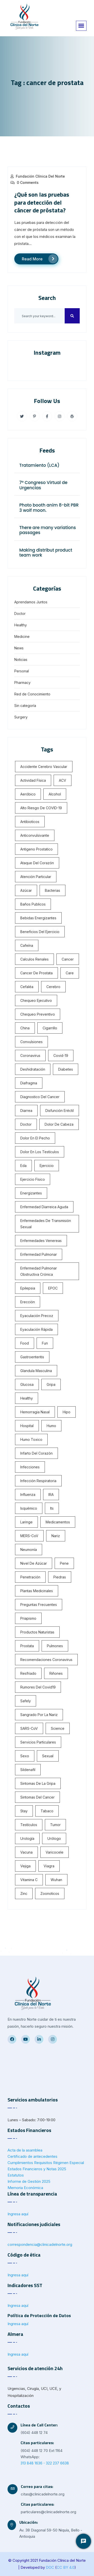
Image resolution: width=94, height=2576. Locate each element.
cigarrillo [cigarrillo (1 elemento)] (50, 1028)
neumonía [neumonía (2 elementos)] (28, 1549)
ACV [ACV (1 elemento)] (62, 780)
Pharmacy (22, 682)
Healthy (20, 625)
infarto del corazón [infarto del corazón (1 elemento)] (36, 1453)
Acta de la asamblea (25, 2150)
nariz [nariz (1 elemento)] (55, 1536)
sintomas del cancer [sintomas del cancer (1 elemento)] (37, 1797)
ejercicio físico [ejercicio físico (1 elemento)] (32, 1179)
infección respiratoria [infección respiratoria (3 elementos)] (38, 1481)
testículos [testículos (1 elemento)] (28, 1825)
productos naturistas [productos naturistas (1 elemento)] (37, 1632)
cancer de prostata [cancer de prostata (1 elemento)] (36, 973)
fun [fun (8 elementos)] (45, 1343)
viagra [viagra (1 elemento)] (49, 1866)
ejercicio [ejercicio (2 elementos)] (47, 1165)
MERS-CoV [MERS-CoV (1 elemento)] (29, 1536)
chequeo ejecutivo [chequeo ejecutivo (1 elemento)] (36, 1000)
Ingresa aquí (18, 2214)
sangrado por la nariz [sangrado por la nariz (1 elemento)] (39, 1714)
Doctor (20, 613)
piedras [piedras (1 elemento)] (59, 1577)
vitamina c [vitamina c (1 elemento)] (29, 1880)
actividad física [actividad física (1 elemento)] (33, 780)
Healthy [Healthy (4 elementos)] (26, 1398)
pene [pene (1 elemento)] (64, 1563)
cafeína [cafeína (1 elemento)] (26, 945)
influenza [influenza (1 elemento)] (27, 1494)
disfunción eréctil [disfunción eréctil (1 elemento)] (59, 1110)
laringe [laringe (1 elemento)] (26, 1522)
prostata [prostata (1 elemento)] (27, 1646)
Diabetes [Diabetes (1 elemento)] (65, 1069)
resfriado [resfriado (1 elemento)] (28, 1673)
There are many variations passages (47, 530)
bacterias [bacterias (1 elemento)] (52, 890)
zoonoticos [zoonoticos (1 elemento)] (49, 1893)
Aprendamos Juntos (30, 602)
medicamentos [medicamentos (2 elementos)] (58, 1522)
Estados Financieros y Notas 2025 (37, 2169)
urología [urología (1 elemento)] (27, 1838)
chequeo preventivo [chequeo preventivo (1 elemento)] (37, 1014)
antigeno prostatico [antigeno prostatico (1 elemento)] (36, 849)
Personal (21, 671)
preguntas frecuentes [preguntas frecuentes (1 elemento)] (38, 1604)
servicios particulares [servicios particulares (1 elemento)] (38, 1742)
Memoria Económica (25, 2187)
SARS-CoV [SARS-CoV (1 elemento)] (29, 1728)
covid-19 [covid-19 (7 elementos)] (60, 1055)
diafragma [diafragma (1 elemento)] (28, 1083)
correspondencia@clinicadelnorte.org (40, 2244)
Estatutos (16, 2175)
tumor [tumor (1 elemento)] (55, 1825)
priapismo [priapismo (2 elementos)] (28, 1618)
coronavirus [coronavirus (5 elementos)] (30, 1055)
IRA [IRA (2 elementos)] (51, 1494)
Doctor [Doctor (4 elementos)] (26, 1124)
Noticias (20, 659)
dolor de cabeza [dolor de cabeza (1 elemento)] (59, 1124)
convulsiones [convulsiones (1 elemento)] (31, 1042)
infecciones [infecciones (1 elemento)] (30, 1467)
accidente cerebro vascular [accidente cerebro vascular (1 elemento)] (43, 766)
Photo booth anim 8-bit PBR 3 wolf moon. (49, 507)
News (19, 648)
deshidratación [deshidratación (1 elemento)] (32, 1069)
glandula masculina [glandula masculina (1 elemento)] (36, 1371)
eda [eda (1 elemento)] (23, 1165)
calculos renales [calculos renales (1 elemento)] (34, 959)
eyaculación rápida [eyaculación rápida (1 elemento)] (36, 1329)
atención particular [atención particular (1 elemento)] (35, 877)
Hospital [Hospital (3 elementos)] (27, 1426)
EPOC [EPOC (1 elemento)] (53, 1288)
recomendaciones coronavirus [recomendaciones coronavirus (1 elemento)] (46, 1659)
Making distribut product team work (45, 552)
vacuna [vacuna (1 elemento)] (26, 1852)
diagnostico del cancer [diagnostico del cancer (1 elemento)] (39, 1097)
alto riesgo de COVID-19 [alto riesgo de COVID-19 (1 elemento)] (41, 808)
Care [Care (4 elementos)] (70, 973)
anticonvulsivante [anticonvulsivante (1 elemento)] (34, 835)
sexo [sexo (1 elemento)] (24, 1756)
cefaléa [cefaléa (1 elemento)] (26, 987)
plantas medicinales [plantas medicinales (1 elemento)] (36, 1591)
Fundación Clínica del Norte (40, 176)
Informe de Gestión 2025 (29, 2181)
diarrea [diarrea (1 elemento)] (26, 1110)
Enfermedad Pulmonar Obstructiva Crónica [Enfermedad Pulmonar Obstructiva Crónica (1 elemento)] (38, 1271)
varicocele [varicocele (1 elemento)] (54, 1852)
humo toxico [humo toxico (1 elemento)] (31, 1439)
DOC (50, 2567)
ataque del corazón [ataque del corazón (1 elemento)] (37, 863)
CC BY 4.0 (65, 2567)
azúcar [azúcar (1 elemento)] (26, 890)
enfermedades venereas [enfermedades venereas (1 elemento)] (41, 1240)
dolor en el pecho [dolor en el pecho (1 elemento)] (35, 1138)
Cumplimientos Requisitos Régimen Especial (46, 2162)
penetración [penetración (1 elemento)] (30, 1577)
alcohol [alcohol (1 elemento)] (55, 794)
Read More (40, 258)
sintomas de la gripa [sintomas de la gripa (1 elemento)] (37, 1783)
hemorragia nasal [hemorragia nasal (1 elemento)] (35, 1412)
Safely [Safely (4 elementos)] (25, 1701)
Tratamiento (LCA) (39, 465)
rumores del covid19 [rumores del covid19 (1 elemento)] (38, 1687)
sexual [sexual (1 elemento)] (47, 1756)
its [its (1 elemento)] (52, 1508)
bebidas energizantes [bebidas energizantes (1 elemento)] (38, 918)
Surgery (21, 717)
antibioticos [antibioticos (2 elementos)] (29, 821)
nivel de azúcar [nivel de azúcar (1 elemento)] (33, 1563)
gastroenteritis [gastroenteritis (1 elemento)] (32, 1357)
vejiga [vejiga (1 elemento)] (25, 1866)
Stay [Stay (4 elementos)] (24, 1811)
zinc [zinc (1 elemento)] (23, 1893)
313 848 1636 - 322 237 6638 (45, 2463)
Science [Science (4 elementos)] (57, 1728)
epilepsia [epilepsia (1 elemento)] (27, 1288)
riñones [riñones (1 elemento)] (56, 1673)
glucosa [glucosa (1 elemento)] (27, 1384)
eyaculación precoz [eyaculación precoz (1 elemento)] (36, 1316)
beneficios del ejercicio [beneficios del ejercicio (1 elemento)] (39, 932)
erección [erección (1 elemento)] (27, 1302)
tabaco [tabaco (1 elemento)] (47, 1811)
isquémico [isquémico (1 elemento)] (28, 1508)
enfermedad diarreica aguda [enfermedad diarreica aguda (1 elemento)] (44, 1207)
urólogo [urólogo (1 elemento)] (54, 1838)
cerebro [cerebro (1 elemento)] (53, 987)
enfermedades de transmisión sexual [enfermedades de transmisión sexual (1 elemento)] (45, 1223)
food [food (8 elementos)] (24, 1343)
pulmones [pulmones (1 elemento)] (55, 1646)
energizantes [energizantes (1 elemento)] (31, 1193)
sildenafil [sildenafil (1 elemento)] (27, 1770)
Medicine (22, 636)
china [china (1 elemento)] (25, 1028)
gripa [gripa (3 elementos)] (51, 1384)
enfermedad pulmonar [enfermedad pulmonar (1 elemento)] (38, 1254)
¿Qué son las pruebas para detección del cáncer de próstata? (41, 202)
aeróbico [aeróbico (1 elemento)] (28, 794)
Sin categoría (25, 705)
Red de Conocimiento (32, 694)
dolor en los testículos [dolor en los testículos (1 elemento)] (39, 1152)
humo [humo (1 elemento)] (51, 1426)
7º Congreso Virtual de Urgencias (43, 485)
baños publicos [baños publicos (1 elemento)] (33, 904)
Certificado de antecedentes (32, 2156)
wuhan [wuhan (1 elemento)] (56, 1880)
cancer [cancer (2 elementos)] (68, 959)
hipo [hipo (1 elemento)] (66, 1412)
